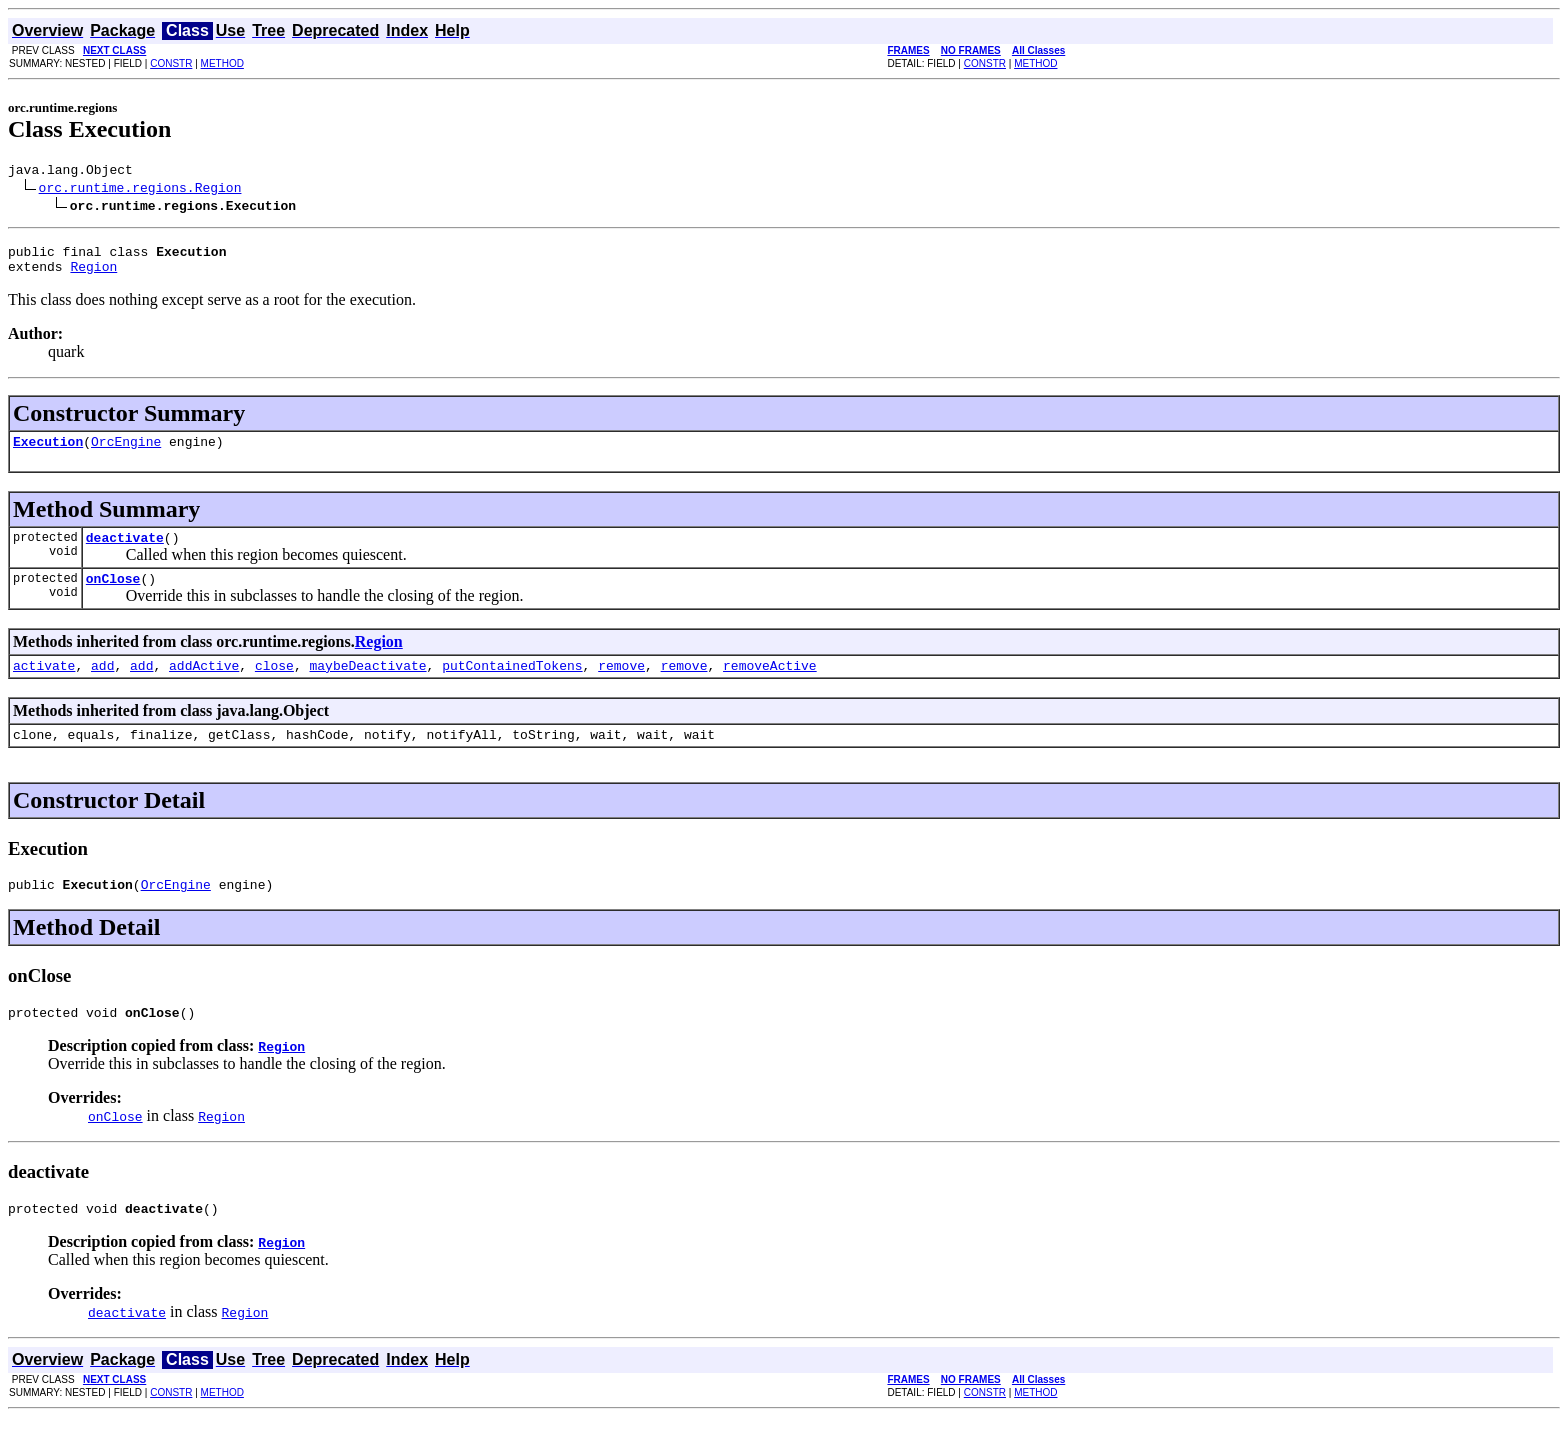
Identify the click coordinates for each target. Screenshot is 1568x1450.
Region (93, 275)
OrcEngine (126, 453)
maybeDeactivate (367, 686)
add (102, 686)
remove (621, 686)
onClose (113, 596)
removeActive (770, 686)
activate (44, 686)
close (274, 686)
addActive (204, 686)
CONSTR (171, 63)
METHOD (222, 63)
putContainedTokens (512, 686)
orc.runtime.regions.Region (140, 190)
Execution (48, 453)
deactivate (125, 552)
